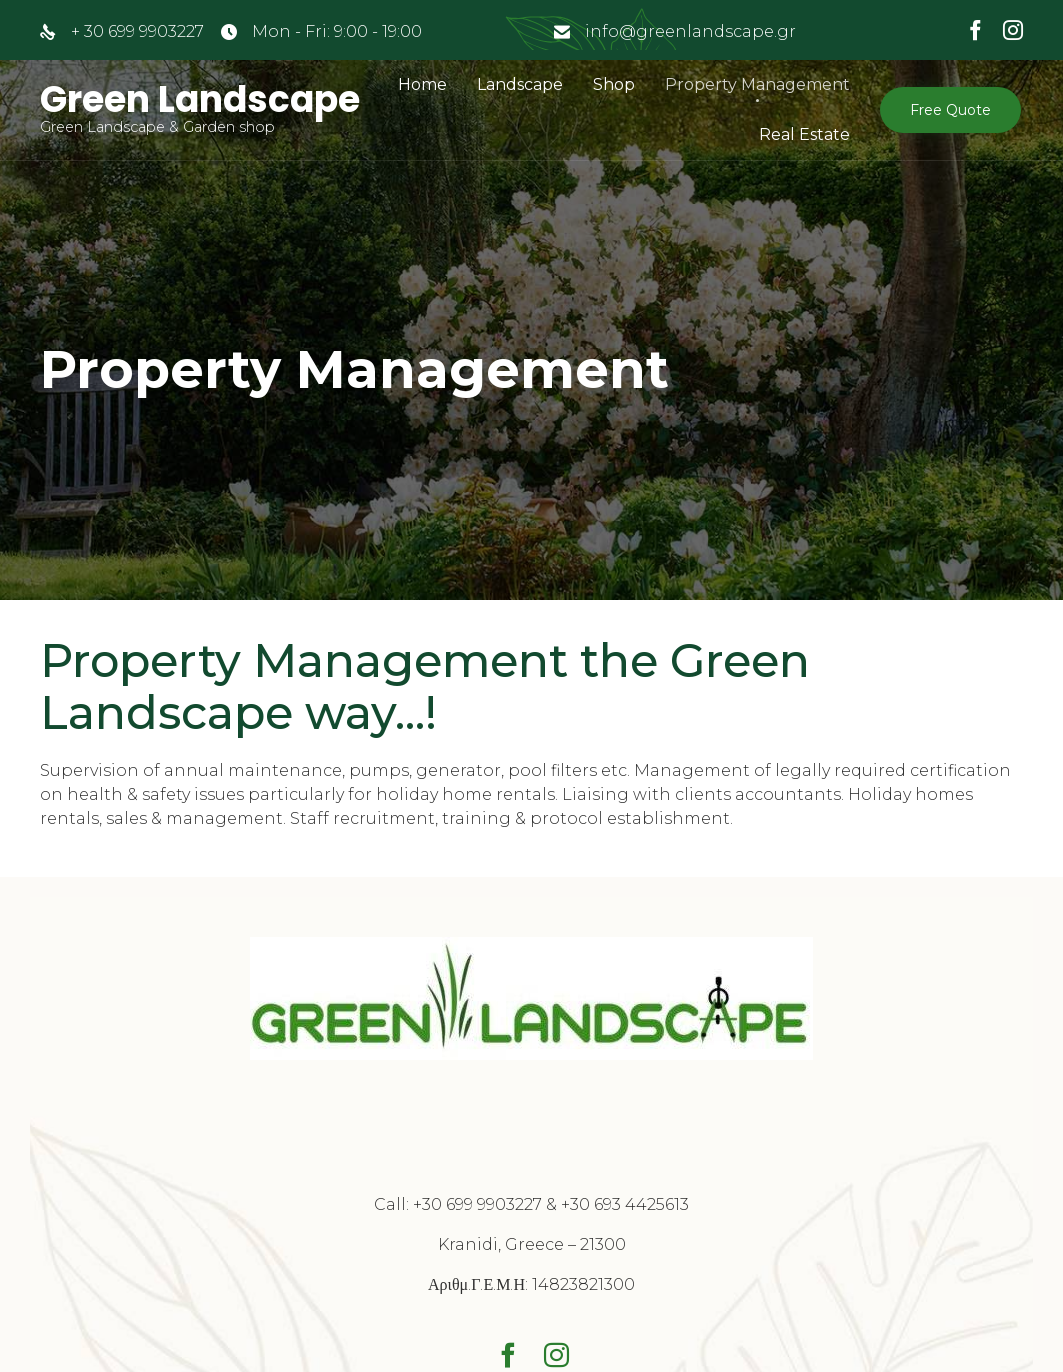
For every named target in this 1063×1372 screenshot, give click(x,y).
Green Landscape (200, 100)
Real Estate (804, 134)
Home (422, 84)
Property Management (757, 84)
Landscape (520, 84)
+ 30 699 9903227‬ (137, 31)
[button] (950, 110)
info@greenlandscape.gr (690, 31)
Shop (614, 84)
